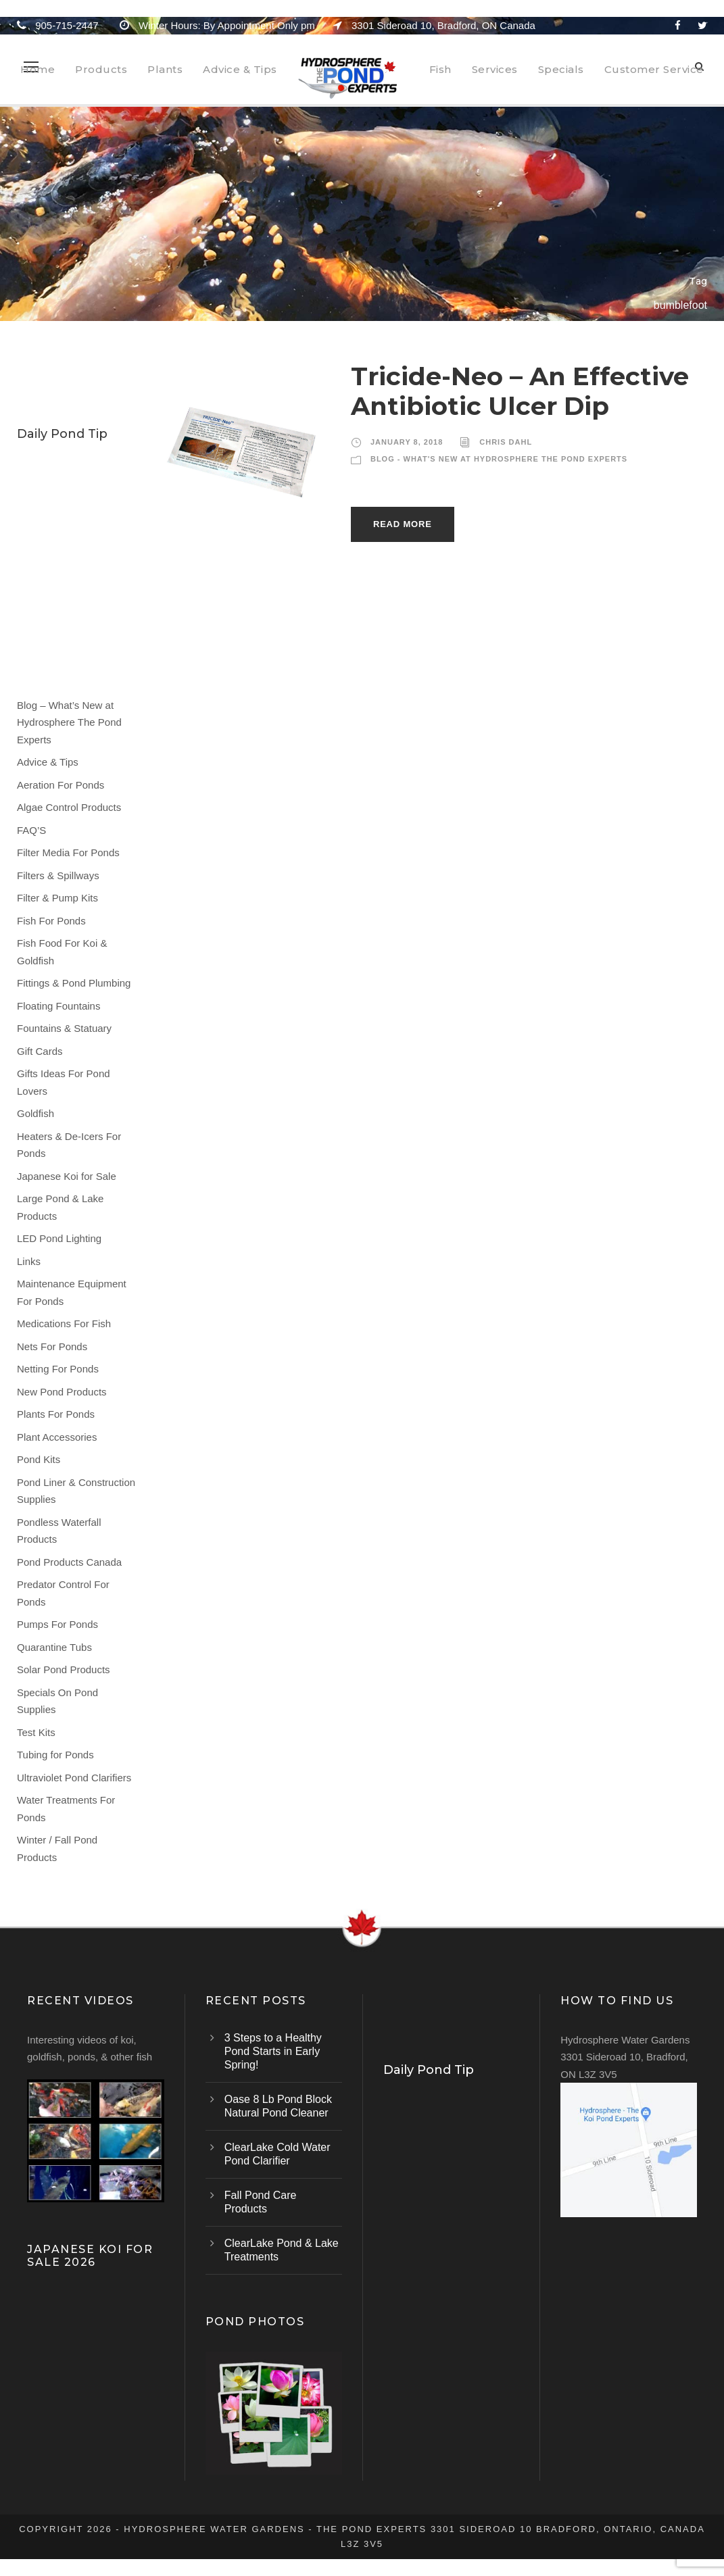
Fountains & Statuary (64, 1028)
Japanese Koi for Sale (66, 1176)
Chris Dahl (505, 442)
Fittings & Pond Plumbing (73, 983)
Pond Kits (38, 1459)
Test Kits (36, 1732)
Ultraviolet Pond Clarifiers (74, 1777)
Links (29, 1261)
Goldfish (35, 1113)
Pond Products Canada (69, 1562)
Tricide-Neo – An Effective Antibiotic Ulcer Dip (520, 391)
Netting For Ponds (58, 1368)
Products (101, 69)
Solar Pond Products (63, 1669)
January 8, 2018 (406, 442)
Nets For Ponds (52, 1346)
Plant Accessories (57, 1437)
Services (495, 69)
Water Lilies (51, 463)
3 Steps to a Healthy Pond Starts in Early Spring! (273, 2051)
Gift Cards (40, 1051)
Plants (165, 69)
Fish (440, 69)
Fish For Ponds (51, 920)
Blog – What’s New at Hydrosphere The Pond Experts (69, 722)
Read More (402, 524)
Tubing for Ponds (55, 1754)
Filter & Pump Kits (57, 897)
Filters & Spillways (58, 875)
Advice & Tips (240, 69)
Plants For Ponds (56, 1414)
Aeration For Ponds (60, 785)
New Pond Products (62, 1391)
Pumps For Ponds (57, 1624)
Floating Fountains (58, 1006)
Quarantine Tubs (54, 1647)
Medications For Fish (64, 1323)
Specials (561, 69)
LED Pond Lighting (59, 1238)
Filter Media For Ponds (68, 852)
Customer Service (654, 69)
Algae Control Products (69, 807)
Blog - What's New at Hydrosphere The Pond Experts (498, 459)
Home (37, 69)
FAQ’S (31, 830)
